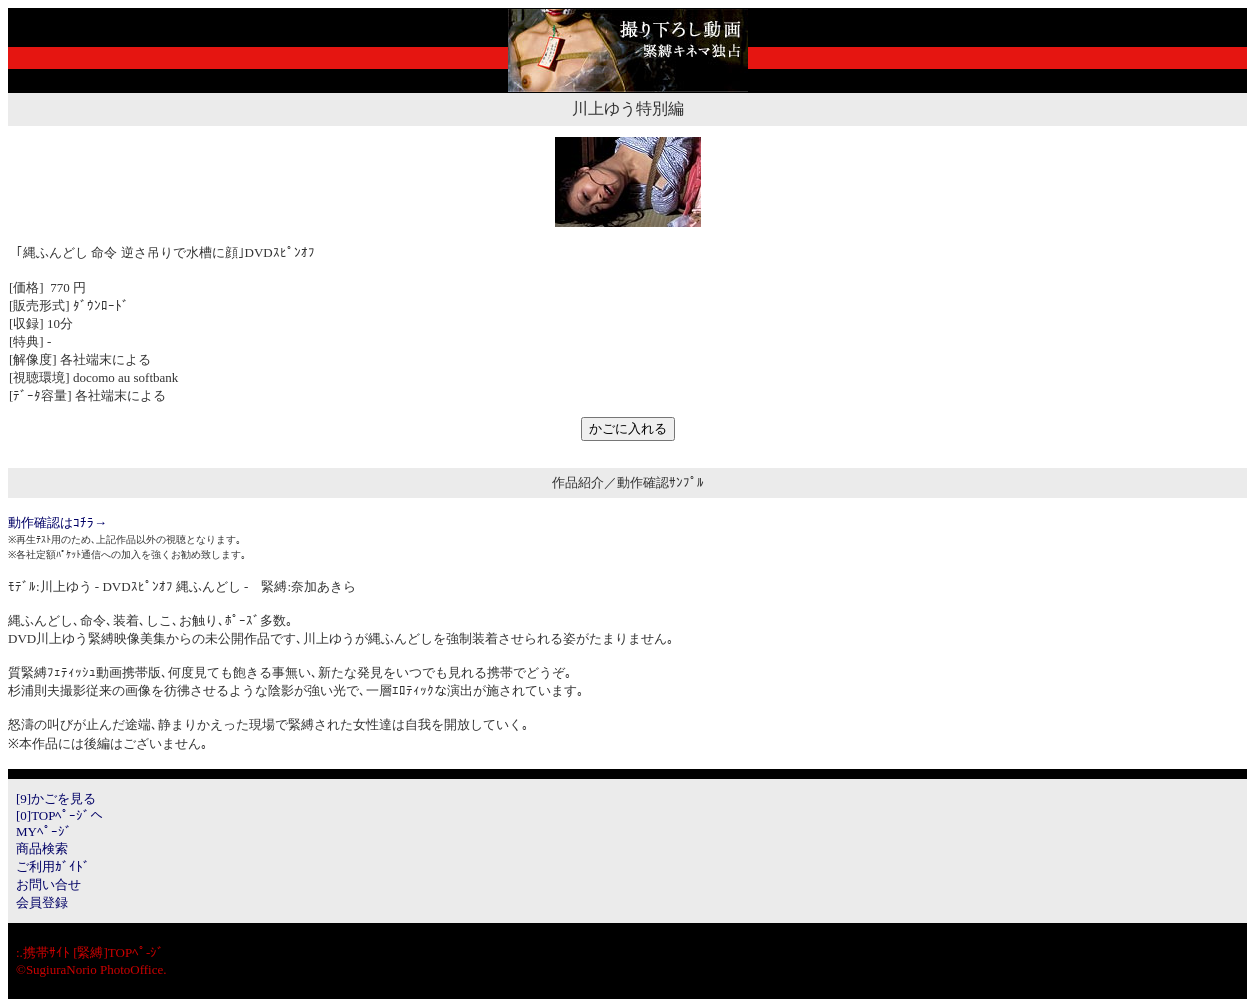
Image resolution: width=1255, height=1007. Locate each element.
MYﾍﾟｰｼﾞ (44, 831)
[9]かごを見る (56, 798)
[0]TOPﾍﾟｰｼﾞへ (59, 815)
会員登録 (42, 902)
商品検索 (42, 848)
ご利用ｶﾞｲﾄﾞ (53, 866)
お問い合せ (48, 884)
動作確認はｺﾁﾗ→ (57, 522)
